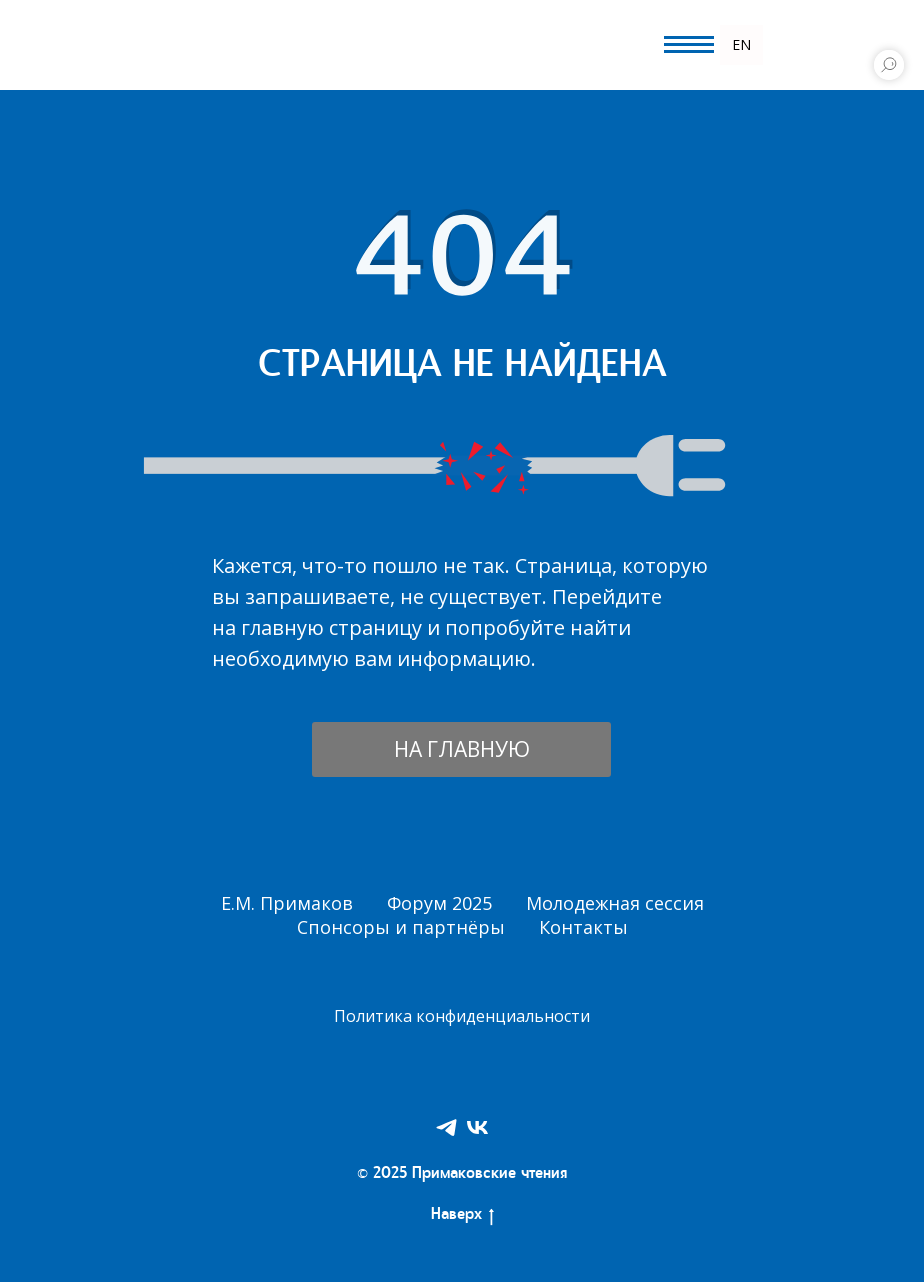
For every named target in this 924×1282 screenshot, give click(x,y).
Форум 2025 (439, 903)
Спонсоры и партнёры (401, 927)
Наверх (462, 1217)
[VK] (477, 1127)
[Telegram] (446, 1127)
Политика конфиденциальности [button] (462, 1016)
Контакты (583, 927)
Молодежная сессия (615, 903)
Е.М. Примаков (287, 903)
